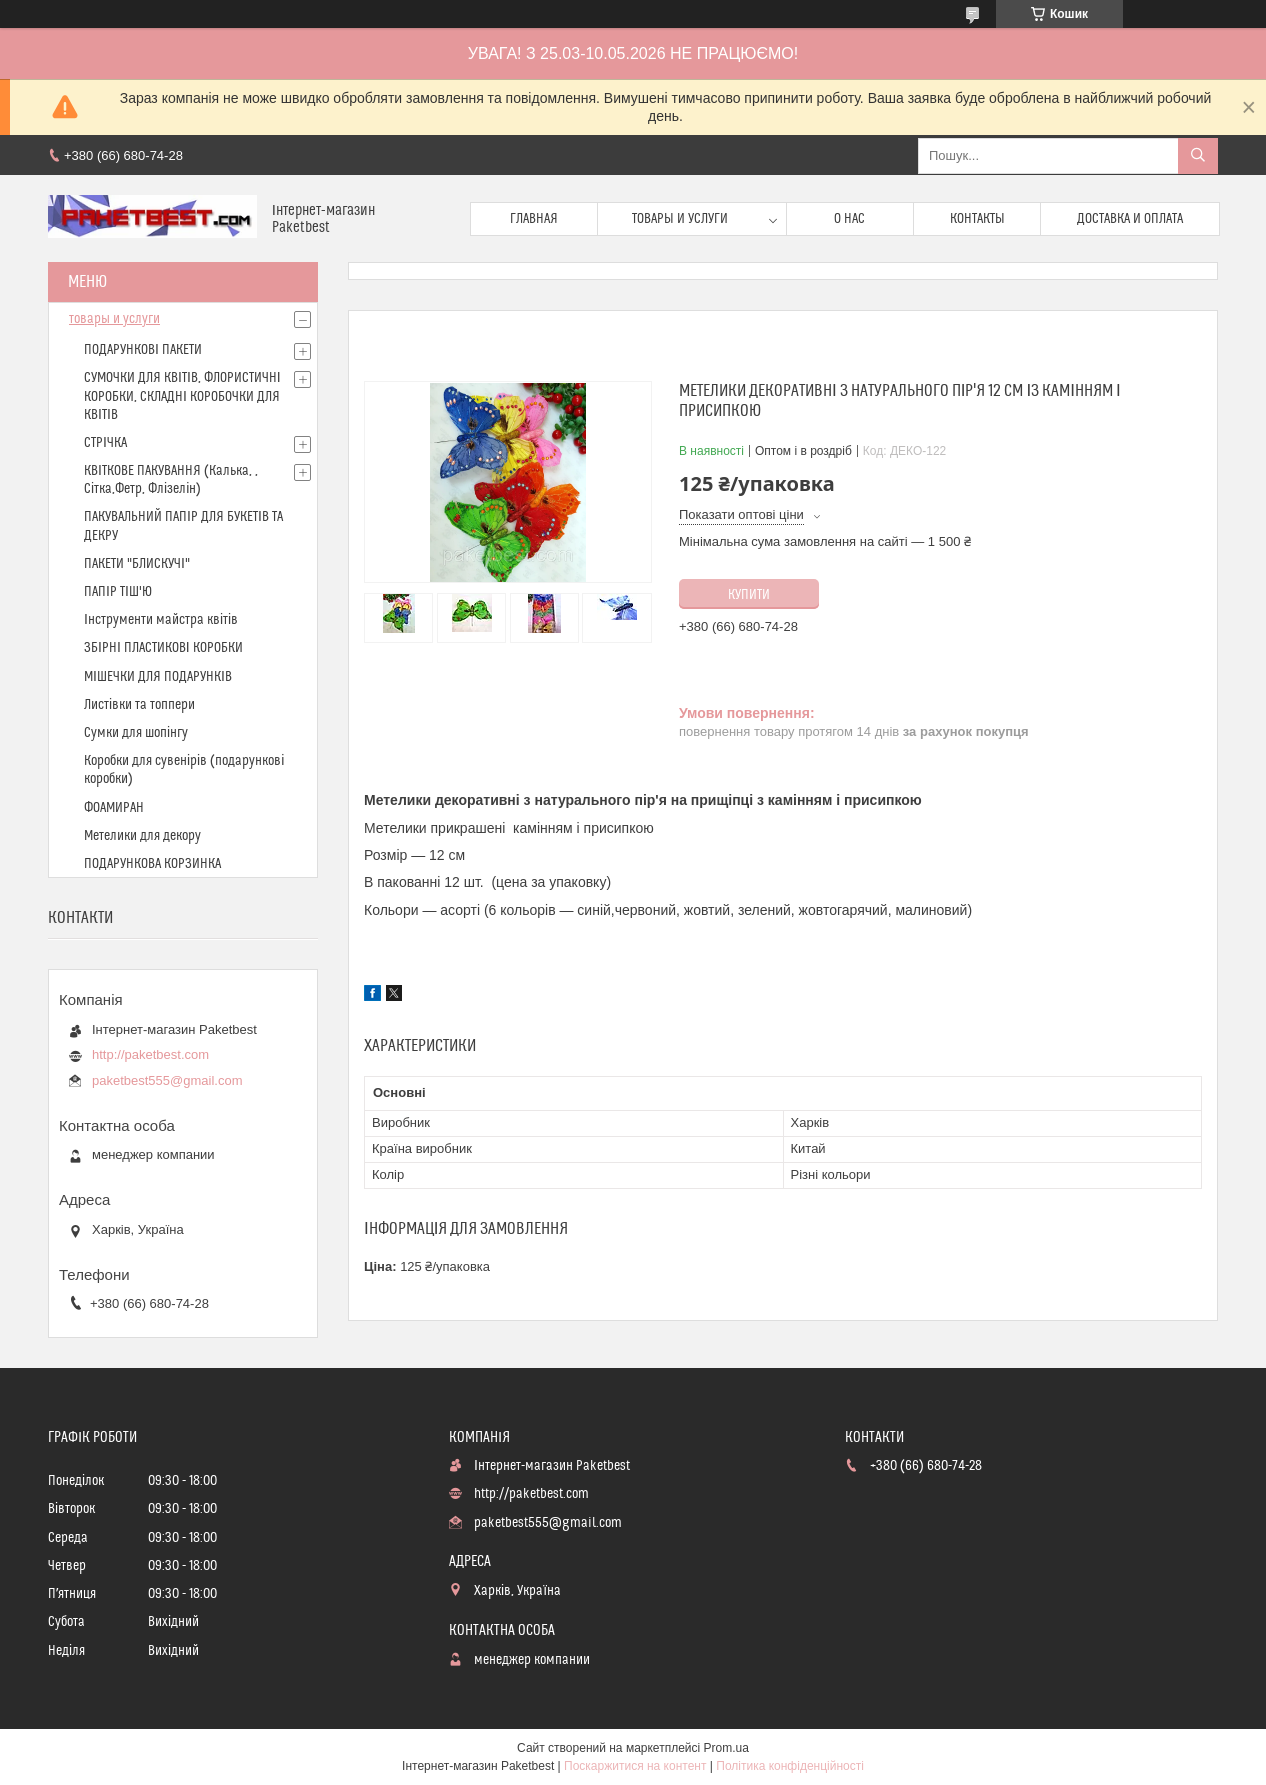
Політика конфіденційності (790, 1766)
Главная (534, 219)
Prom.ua (726, 1748)
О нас (849, 219)
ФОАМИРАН (114, 808)
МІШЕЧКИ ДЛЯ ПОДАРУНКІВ (158, 677)
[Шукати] (1198, 156)
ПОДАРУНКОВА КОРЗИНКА (152, 864)
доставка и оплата (1130, 219)
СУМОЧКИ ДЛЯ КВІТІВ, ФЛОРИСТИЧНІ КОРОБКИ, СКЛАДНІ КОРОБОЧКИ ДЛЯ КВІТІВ (182, 396)
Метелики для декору (142, 836)
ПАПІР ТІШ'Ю (118, 592)
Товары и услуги (680, 219)
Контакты (977, 219)
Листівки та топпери (139, 705)
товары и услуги (114, 319)
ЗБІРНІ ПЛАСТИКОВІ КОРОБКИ (163, 648)
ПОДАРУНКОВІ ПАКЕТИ (143, 350)
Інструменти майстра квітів (161, 620)
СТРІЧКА (105, 443)
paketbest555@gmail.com (167, 1080)
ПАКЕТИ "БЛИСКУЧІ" (137, 564)
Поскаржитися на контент (635, 1766)
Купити (749, 595)
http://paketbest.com (150, 1054)
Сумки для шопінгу (136, 733)
